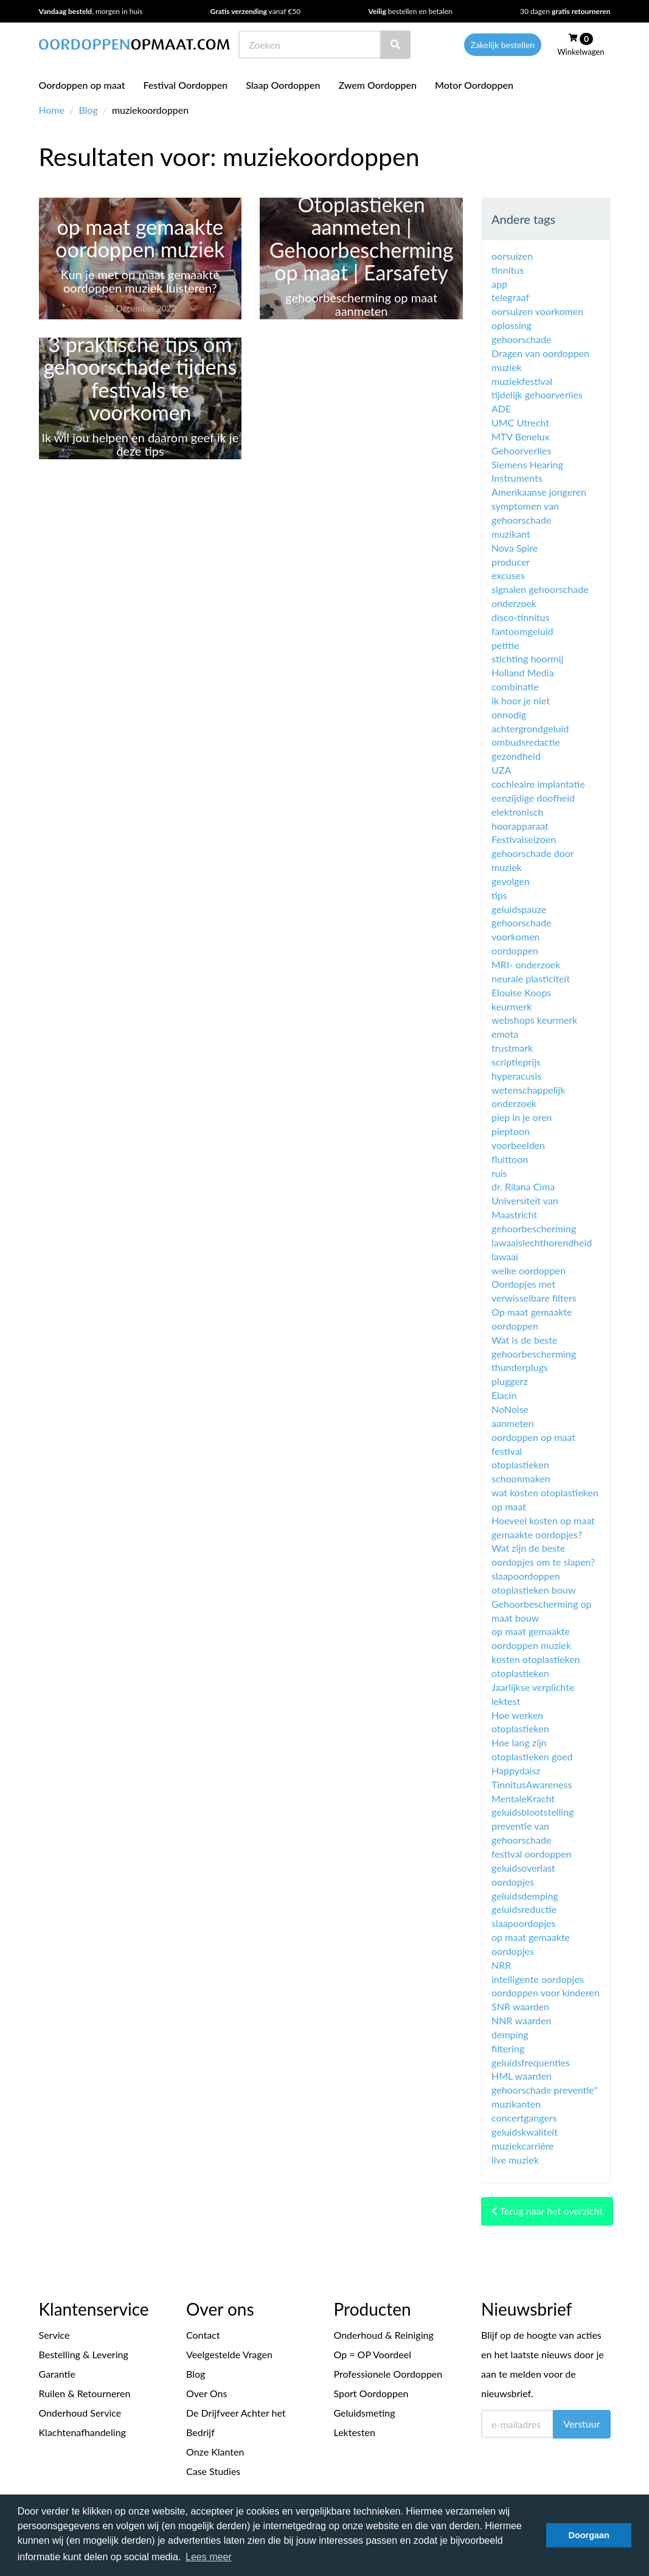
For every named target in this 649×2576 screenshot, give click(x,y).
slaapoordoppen (525, 1575)
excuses (508, 575)
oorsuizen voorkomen (537, 311)
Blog (87, 110)
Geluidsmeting (364, 2412)
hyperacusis (516, 1075)
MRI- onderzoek (525, 964)
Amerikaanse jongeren (538, 492)
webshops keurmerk (534, 1020)
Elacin (503, 1395)
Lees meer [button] (209, 2557)
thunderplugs (519, 1367)
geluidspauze (518, 909)
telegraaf (510, 297)
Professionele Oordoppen (388, 2374)
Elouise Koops (521, 992)
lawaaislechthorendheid (541, 1242)
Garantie (57, 2374)
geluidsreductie (524, 1909)
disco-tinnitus (520, 617)
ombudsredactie (525, 742)
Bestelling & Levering (83, 2354)
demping (510, 2034)
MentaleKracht (523, 1798)
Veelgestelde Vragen (229, 2354)
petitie (505, 645)
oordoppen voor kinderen (545, 1992)
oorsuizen (512, 256)
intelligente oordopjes (537, 1979)
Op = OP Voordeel (373, 2354)
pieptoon (510, 1131)
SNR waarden (520, 2006)
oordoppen (514, 950)
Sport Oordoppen (371, 2393)
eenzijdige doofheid (533, 798)
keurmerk (511, 1006)
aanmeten (512, 1423)
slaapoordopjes (523, 1923)
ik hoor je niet (520, 700)
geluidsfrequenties (530, 2062)
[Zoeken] (395, 44)
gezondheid (516, 756)
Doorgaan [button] (589, 2535)
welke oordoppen (528, 1270)
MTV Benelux (520, 436)
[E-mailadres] (517, 2424)
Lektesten (354, 2432)
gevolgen (510, 881)
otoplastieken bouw (533, 1589)
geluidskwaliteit (524, 2131)
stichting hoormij (527, 658)
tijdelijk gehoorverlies (537, 394)
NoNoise (510, 1409)
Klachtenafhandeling (82, 2432)
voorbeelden (518, 1145)
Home (52, 110)
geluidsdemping (524, 1895)
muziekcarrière (522, 2145)
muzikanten (516, 2103)
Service (54, 2335)
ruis (499, 1173)
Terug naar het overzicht (547, 2211)
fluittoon (509, 1159)
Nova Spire (514, 548)
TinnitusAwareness (531, 1784)
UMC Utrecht (520, 422)
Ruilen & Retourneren (85, 2393)
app (499, 284)
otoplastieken (520, 1673)
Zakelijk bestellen (503, 45)
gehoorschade (521, 339)
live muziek (515, 2159)
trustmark (512, 1048)
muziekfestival (521, 381)
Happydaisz (516, 1770)
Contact (203, 2335)
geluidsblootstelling (532, 1811)
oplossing (511, 325)
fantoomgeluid (522, 631)
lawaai (504, 1256)
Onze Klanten (215, 2451)
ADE (501, 408)
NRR (501, 1965)
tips (499, 895)
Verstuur (581, 2423)
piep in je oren (521, 1117)
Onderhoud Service (80, 2412)
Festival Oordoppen (186, 85)
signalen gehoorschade (540, 589)
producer (510, 562)
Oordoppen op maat (82, 85)
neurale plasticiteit (530, 978)
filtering (507, 2048)
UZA (501, 770)
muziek (506, 367)
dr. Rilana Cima (523, 1186)
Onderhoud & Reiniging (384, 2335)
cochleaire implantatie (538, 784)
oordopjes (512, 1881)
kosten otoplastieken (535, 1659)
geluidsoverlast (523, 1867)
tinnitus (507, 270)
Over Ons (206, 2393)
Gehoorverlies (521, 450)
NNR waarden (521, 2020)
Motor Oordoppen (474, 85)
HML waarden (521, 2075)
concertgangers (524, 2117)
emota (504, 1034)
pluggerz (509, 1381)
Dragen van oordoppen (540, 353)
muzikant (510, 534)
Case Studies (213, 2471)
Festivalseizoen (523, 839)
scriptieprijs (516, 1062)
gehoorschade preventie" (544, 2089)
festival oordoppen (531, 1853)
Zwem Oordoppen (378, 85)
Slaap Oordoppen (283, 85)
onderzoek (513, 603)
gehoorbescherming (533, 1228)
